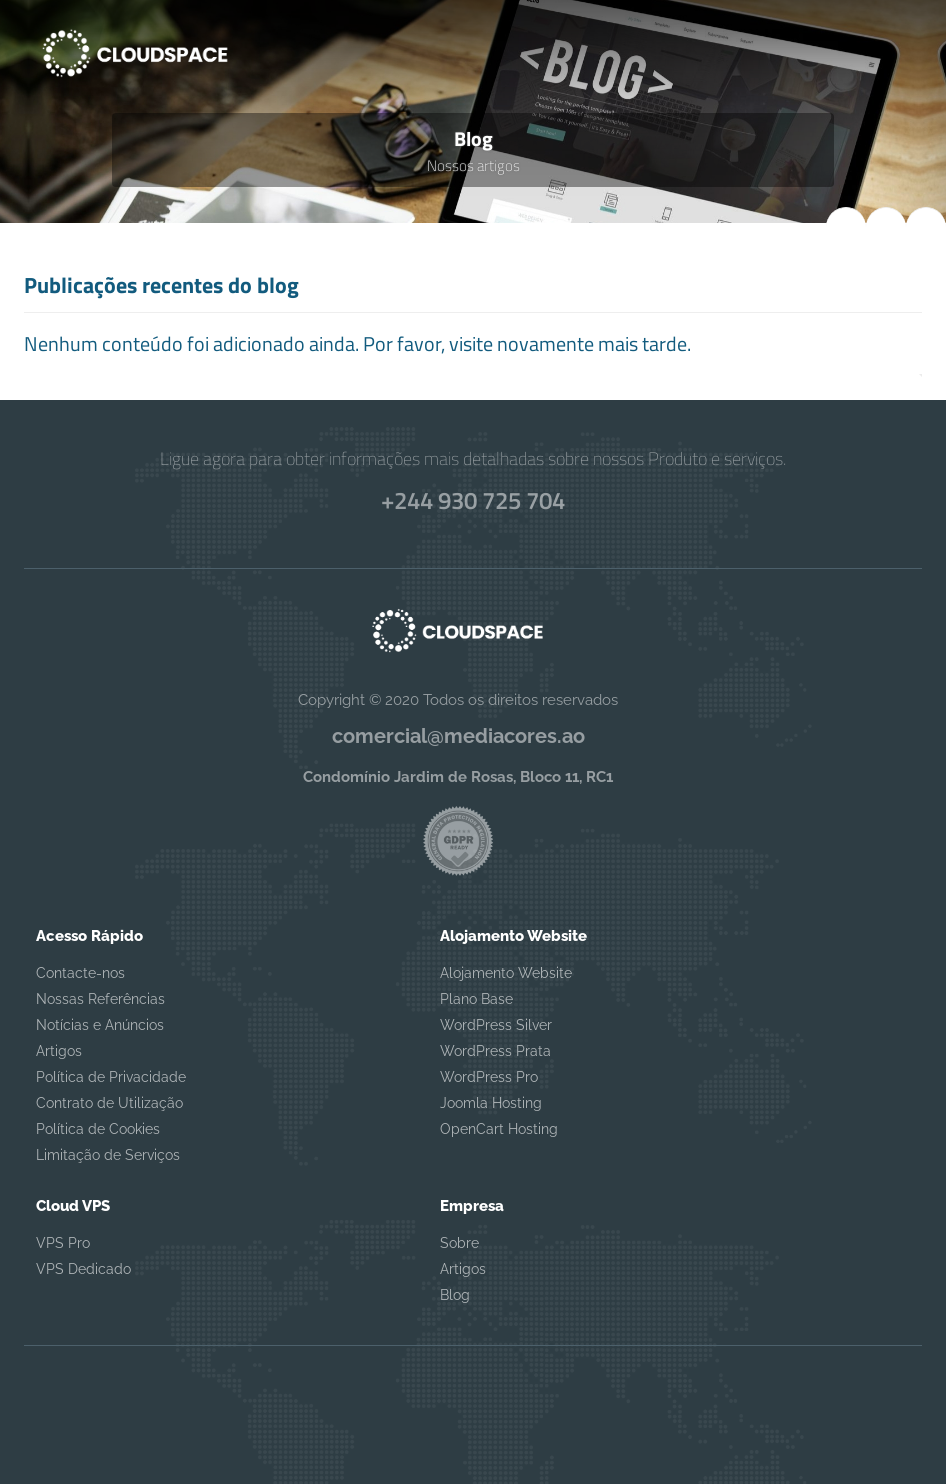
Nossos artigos (473, 165)
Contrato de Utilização (109, 1103)
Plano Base (476, 999)
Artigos (59, 1051)
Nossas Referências (100, 999)
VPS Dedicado (83, 1269)
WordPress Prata (495, 1051)
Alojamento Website (506, 973)
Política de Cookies (98, 1129)
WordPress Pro (489, 1077)
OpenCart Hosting (499, 1129)
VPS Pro (63, 1243)
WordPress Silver (496, 1025)
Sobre (459, 1243)
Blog (455, 1295)
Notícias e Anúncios (100, 1025)
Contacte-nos (80, 973)
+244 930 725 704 (473, 500)
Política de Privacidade (111, 1077)
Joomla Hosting (491, 1103)
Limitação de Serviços (108, 1155)
